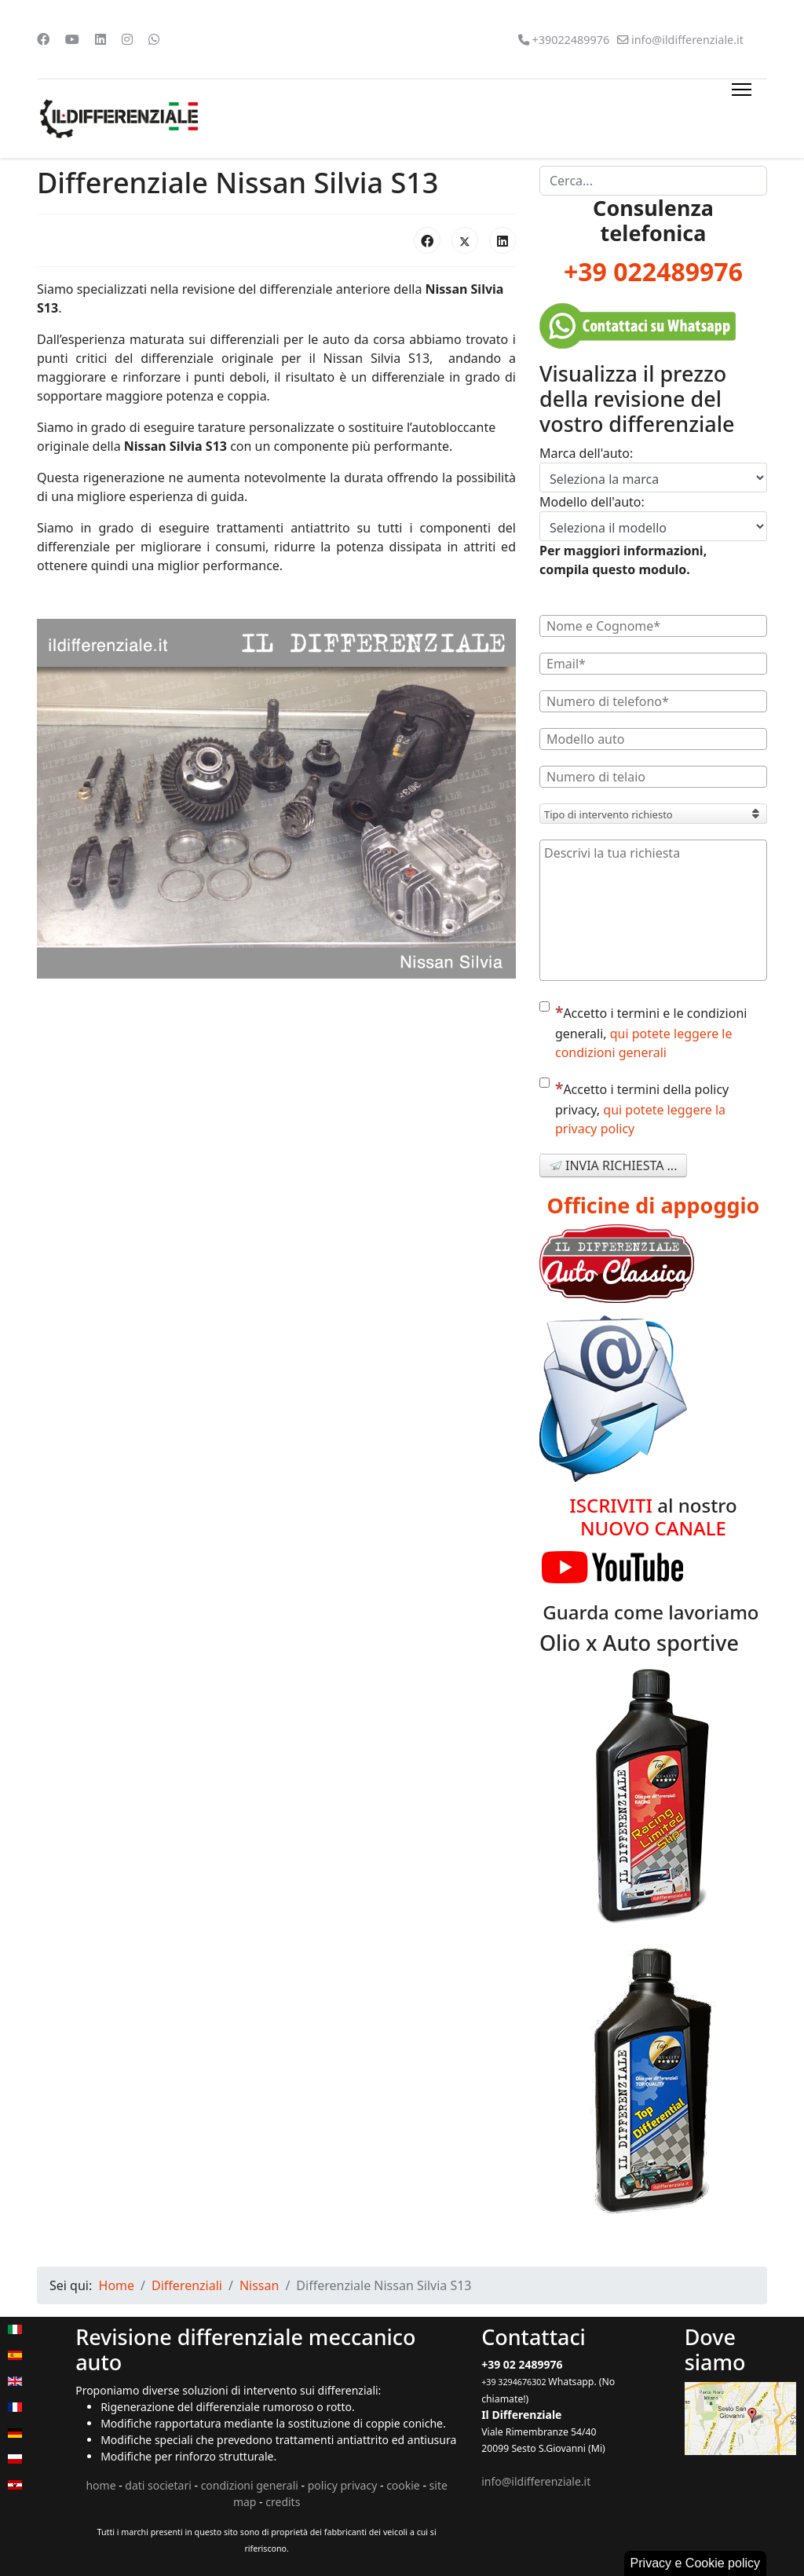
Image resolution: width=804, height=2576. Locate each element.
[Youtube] (72, 39)
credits (282, 2501)
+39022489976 (570, 39)
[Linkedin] (100, 39)
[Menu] (738, 118)
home (100, 2485)
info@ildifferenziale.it (687, 39)
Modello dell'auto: (592, 501)
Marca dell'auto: (586, 453)
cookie (403, 2485)
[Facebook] (43, 39)
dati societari (158, 2485)
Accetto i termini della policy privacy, (634, 1107)
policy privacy (343, 2485)
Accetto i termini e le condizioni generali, (643, 1031)
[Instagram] (127, 39)
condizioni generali (249, 2485)
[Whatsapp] (153, 39)
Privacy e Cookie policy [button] (695, 2563)
